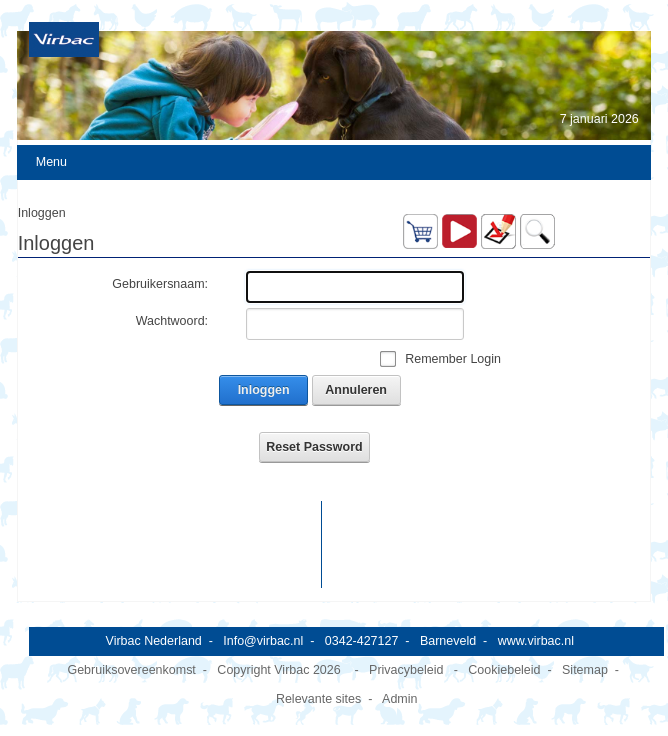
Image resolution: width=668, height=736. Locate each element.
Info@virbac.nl (263, 641)
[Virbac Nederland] (64, 39)
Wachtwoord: (172, 321)
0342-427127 (362, 641)
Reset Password (314, 447)
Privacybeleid (406, 670)
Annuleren (356, 390)
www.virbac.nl (536, 641)
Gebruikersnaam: (160, 284)
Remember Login (453, 359)
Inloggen (264, 390)
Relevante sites (318, 699)
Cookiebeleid (504, 670)
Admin (399, 699)
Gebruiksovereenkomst (131, 670)
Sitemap (585, 670)
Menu (51, 162)
